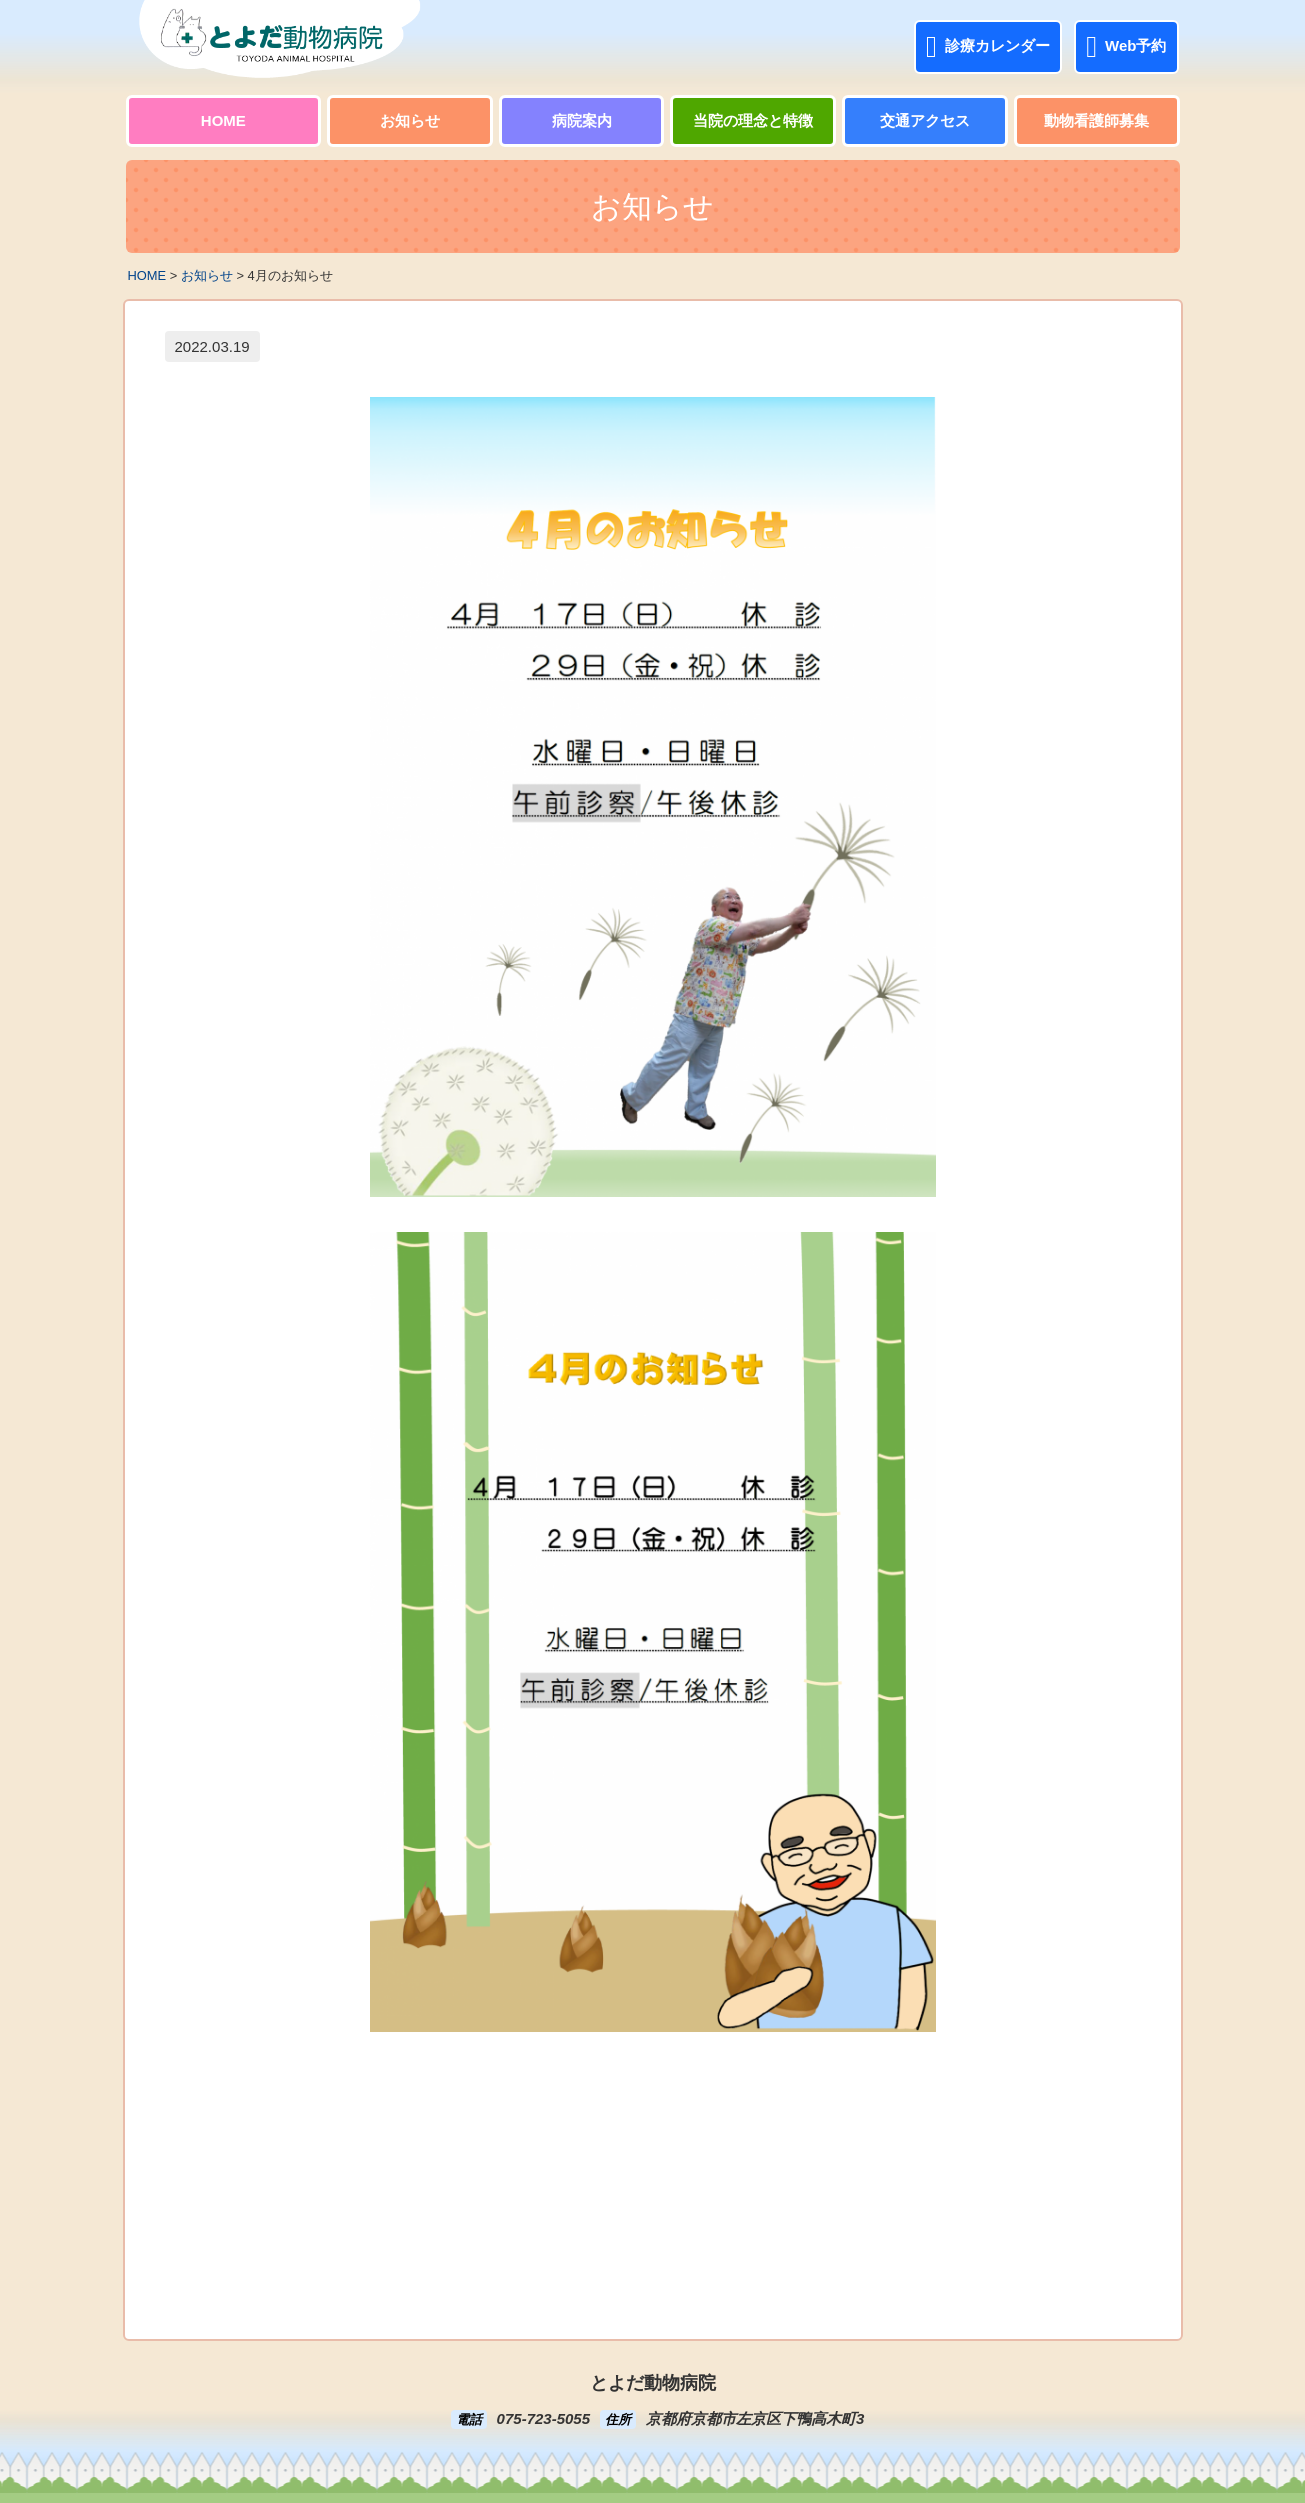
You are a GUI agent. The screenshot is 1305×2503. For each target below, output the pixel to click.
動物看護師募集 (1096, 120)
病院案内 (582, 120)
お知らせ (410, 120)
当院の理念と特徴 (753, 120)
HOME (223, 120)
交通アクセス (925, 120)
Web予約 (1126, 47)
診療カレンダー (988, 47)
